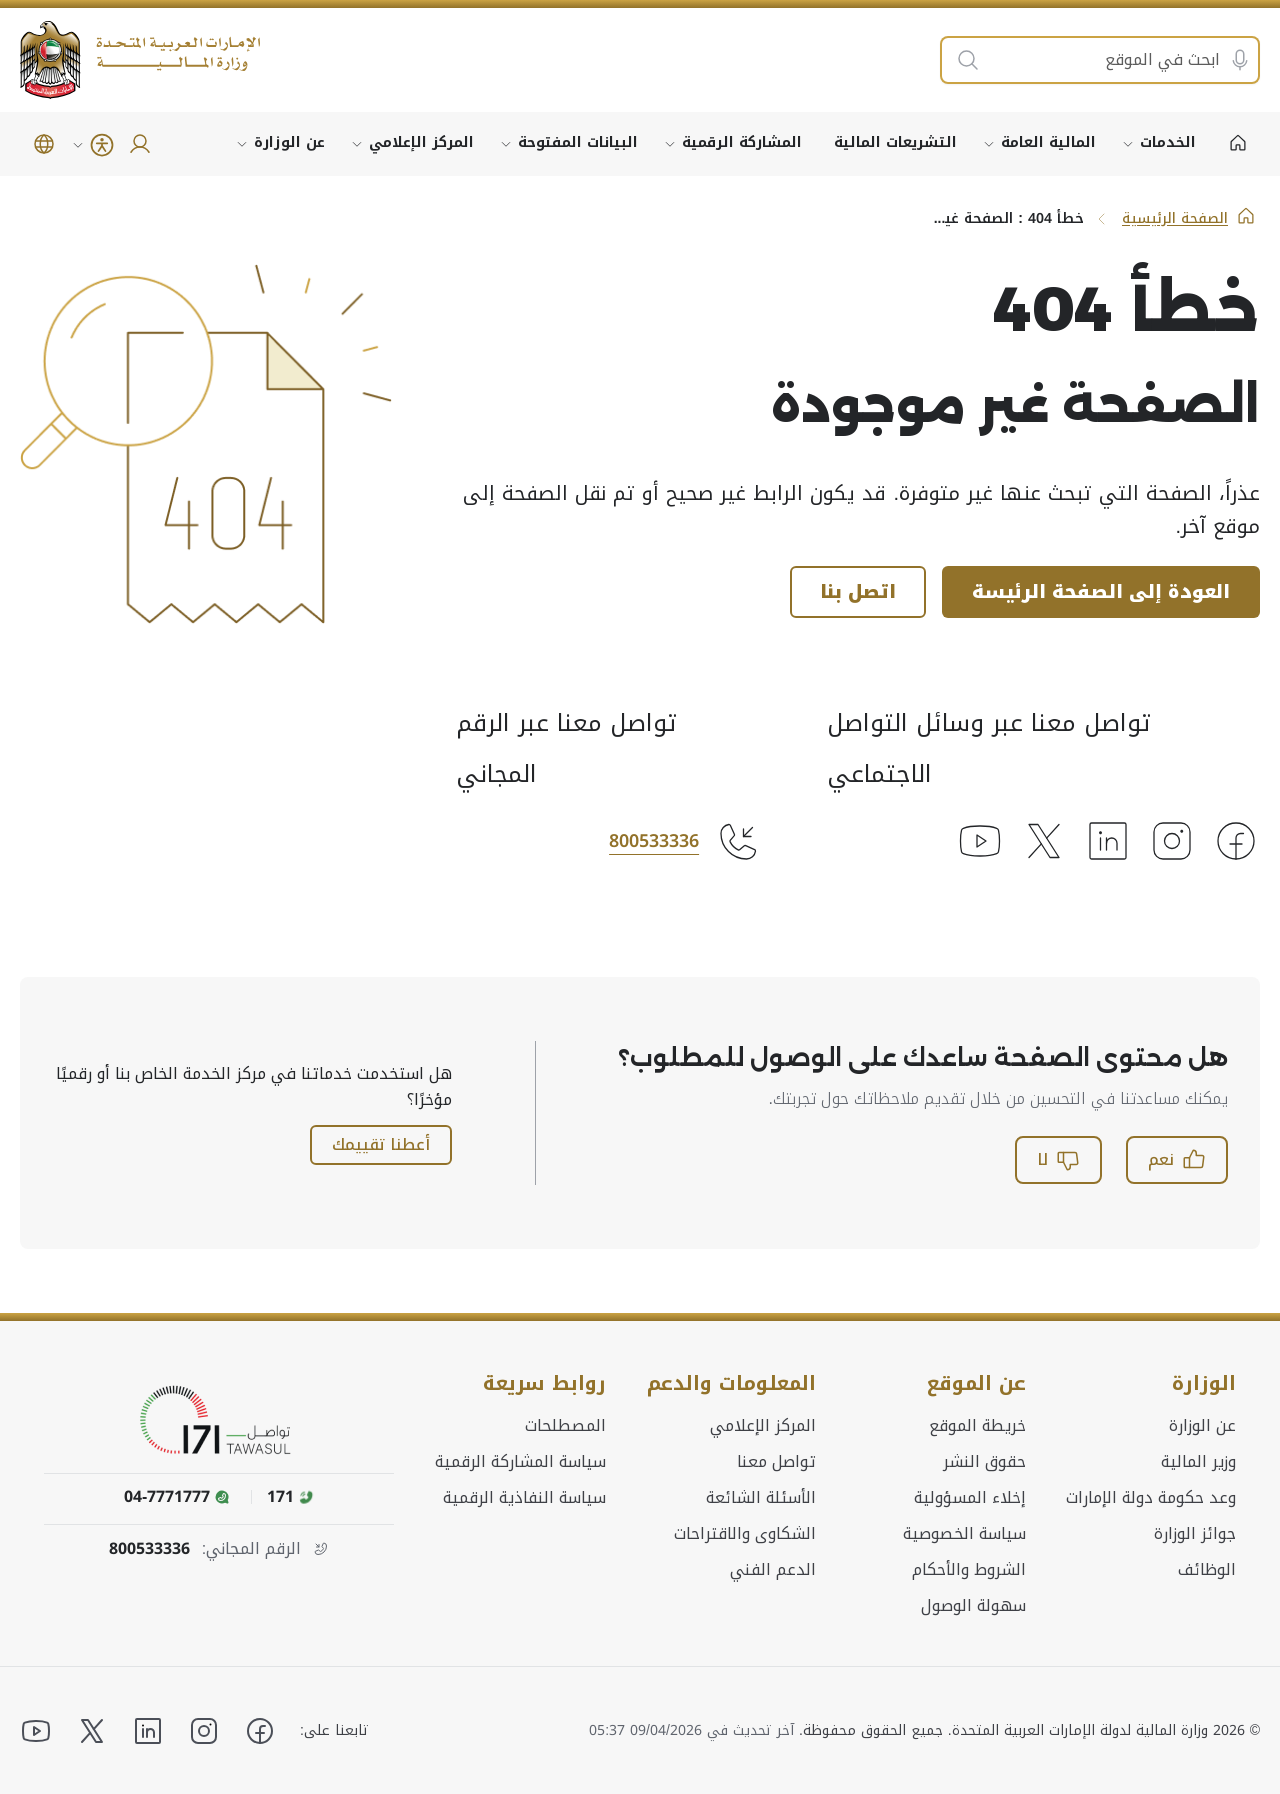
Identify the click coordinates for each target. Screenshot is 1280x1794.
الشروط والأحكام (969, 1569)
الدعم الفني (773, 1569)
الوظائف (1207, 1569)
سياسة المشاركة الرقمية (520, 1461)
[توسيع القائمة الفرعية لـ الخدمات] (1128, 144)
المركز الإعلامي (421, 142)
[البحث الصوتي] (1240, 60)
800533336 (654, 841)
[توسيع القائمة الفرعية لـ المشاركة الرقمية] (670, 144)
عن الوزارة (289, 142)
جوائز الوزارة (1195, 1533)
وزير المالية (1198, 1461)
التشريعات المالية (895, 142)
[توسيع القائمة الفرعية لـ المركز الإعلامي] (357, 144)
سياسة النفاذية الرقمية (524, 1497)
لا (1058, 1159)
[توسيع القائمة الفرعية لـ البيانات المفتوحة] (506, 144)
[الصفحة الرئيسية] (1238, 144)
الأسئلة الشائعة (761, 1497)
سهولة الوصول (973, 1605)
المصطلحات (565, 1425)
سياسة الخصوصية (964, 1533)
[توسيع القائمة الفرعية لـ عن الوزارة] (242, 144)
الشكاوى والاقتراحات (745, 1533)
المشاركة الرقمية (742, 142)
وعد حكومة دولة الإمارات (1151, 1497)
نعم (1177, 1159)
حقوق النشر (984, 1461)
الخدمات (1168, 142)
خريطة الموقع (977, 1425)
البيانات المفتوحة (578, 142)
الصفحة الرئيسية (1189, 218)
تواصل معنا (776, 1461)
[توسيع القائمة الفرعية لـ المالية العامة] (989, 144)
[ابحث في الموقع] (1120, 60)
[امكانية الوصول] (92, 145)
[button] (44, 144)
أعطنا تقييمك (381, 1144)
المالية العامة (1048, 142)
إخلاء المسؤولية (970, 1497)
